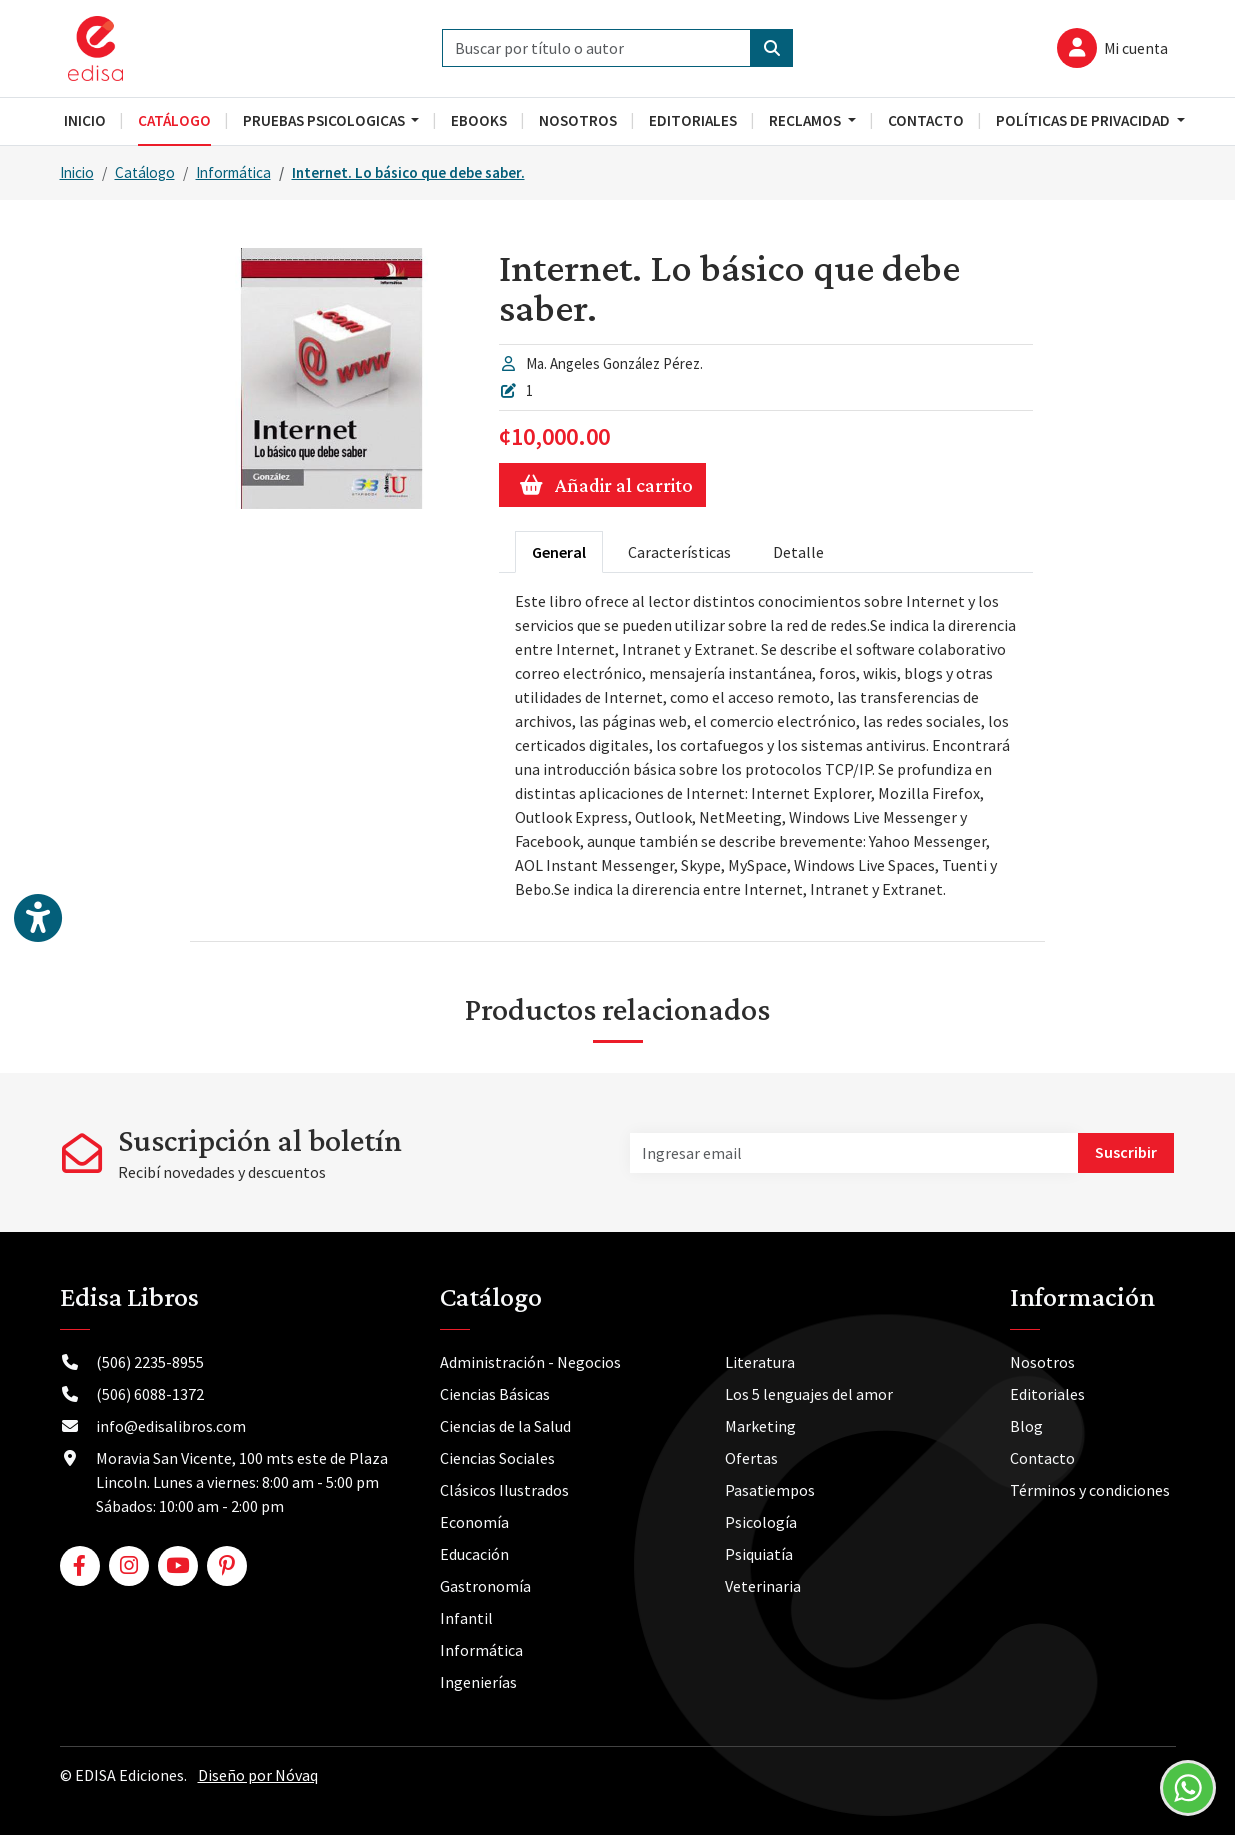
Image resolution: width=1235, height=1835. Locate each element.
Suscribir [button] (1126, 1152)
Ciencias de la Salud (505, 1426)
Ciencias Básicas (495, 1394)
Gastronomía (485, 1586)
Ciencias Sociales (497, 1458)
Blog (1026, 1426)
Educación (474, 1554)
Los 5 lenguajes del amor (809, 1394)
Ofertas (751, 1458)
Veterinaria (763, 1586)
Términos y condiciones (1090, 1490)
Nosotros (1042, 1362)
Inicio (77, 172)
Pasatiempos (770, 1490)
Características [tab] (679, 552)
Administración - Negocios (530, 1362)
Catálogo (145, 172)
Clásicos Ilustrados (504, 1490)
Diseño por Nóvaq (258, 1775)
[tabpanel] (766, 745)
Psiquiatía (759, 1554)
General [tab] (559, 552)
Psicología (761, 1522)
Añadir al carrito (602, 485)
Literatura (760, 1362)
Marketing (760, 1426)
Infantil (466, 1618)
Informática (233, 172)
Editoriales (1047, 1394)
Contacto (1042, 1458)
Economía (474, 1522)
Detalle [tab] (798, 552)
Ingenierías (478, 1682)
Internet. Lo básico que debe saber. (408, 172)
